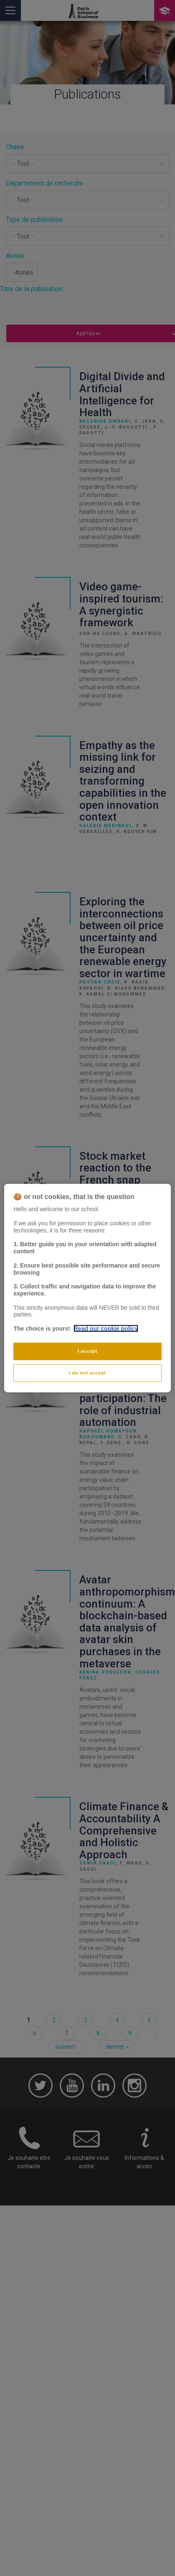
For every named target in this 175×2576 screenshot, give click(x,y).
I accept (87, 1350)
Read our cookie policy (106, 1328)
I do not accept (87, 1372)
